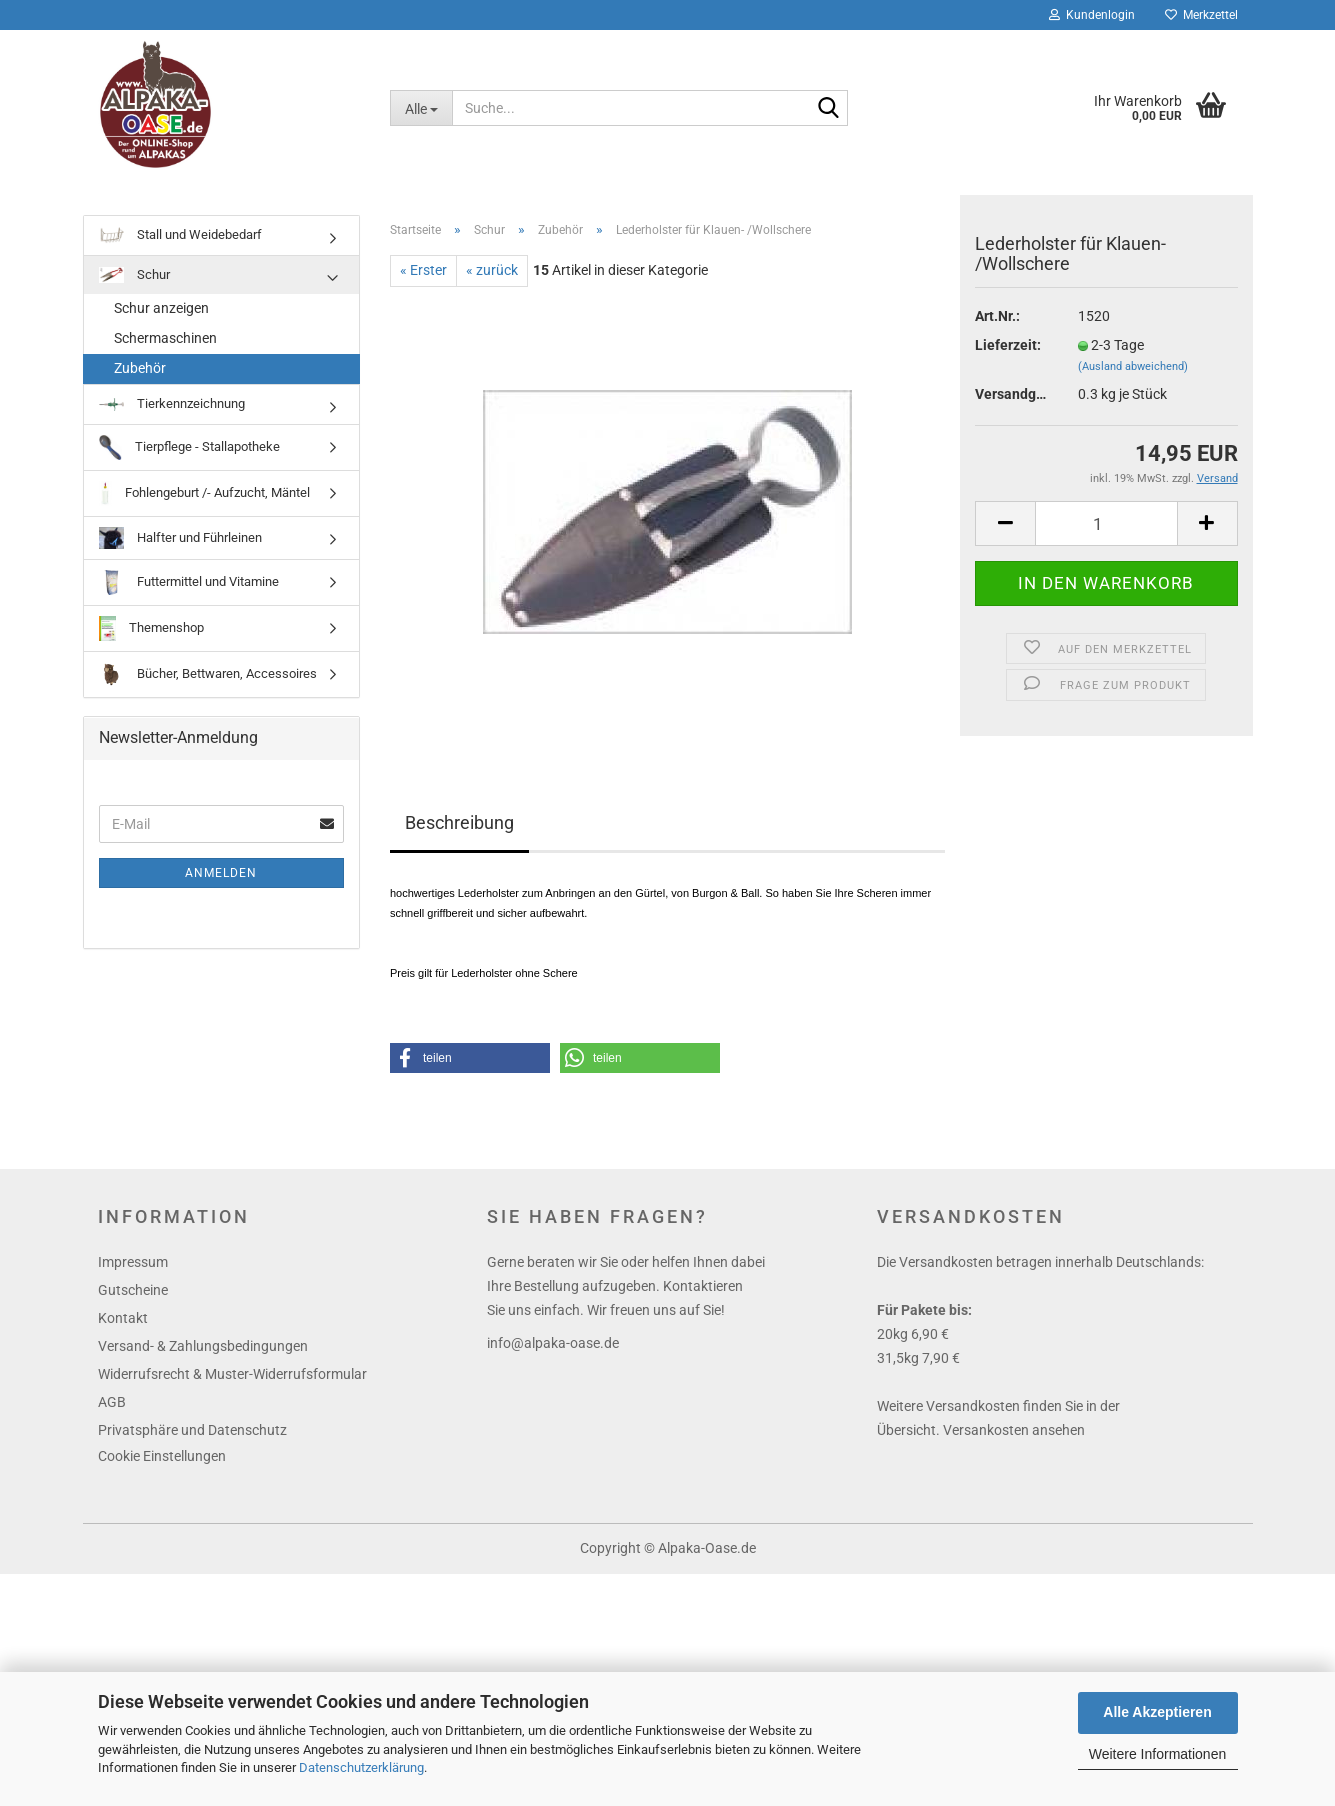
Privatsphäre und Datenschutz (192, 1430)
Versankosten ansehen (1014, 1430)
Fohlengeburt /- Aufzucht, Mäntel (205, 493)
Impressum (133, 1262)
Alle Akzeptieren (1157, 1712)
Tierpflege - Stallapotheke (189, 447)
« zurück (492, 270)
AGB (112, 1402)
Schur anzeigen (161, 308)
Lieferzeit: (1008, 345)
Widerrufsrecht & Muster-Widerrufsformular (232, 1374)
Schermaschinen (165, 338)
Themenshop (151, 628)
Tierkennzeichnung (172, 403)
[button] (470, 1058)
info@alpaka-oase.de (553, 1343)
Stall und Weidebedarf (180, 235)
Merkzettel (1201, 15)
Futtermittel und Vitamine (189, 582)
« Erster (423, 270)
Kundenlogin (1092, 15)
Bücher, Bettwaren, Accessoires (208, 674)
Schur (134, 275)
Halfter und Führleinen (180, 538)
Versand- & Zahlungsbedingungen (203, 1346)
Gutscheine (133, 1290)
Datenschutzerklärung (361, 1767)
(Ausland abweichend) (1133, 366)
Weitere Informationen (1157, 1754)
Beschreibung (459, 822)
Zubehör (140, 368)
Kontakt (123, 1318)
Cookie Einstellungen (162, 1456)
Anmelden (221, 873)
